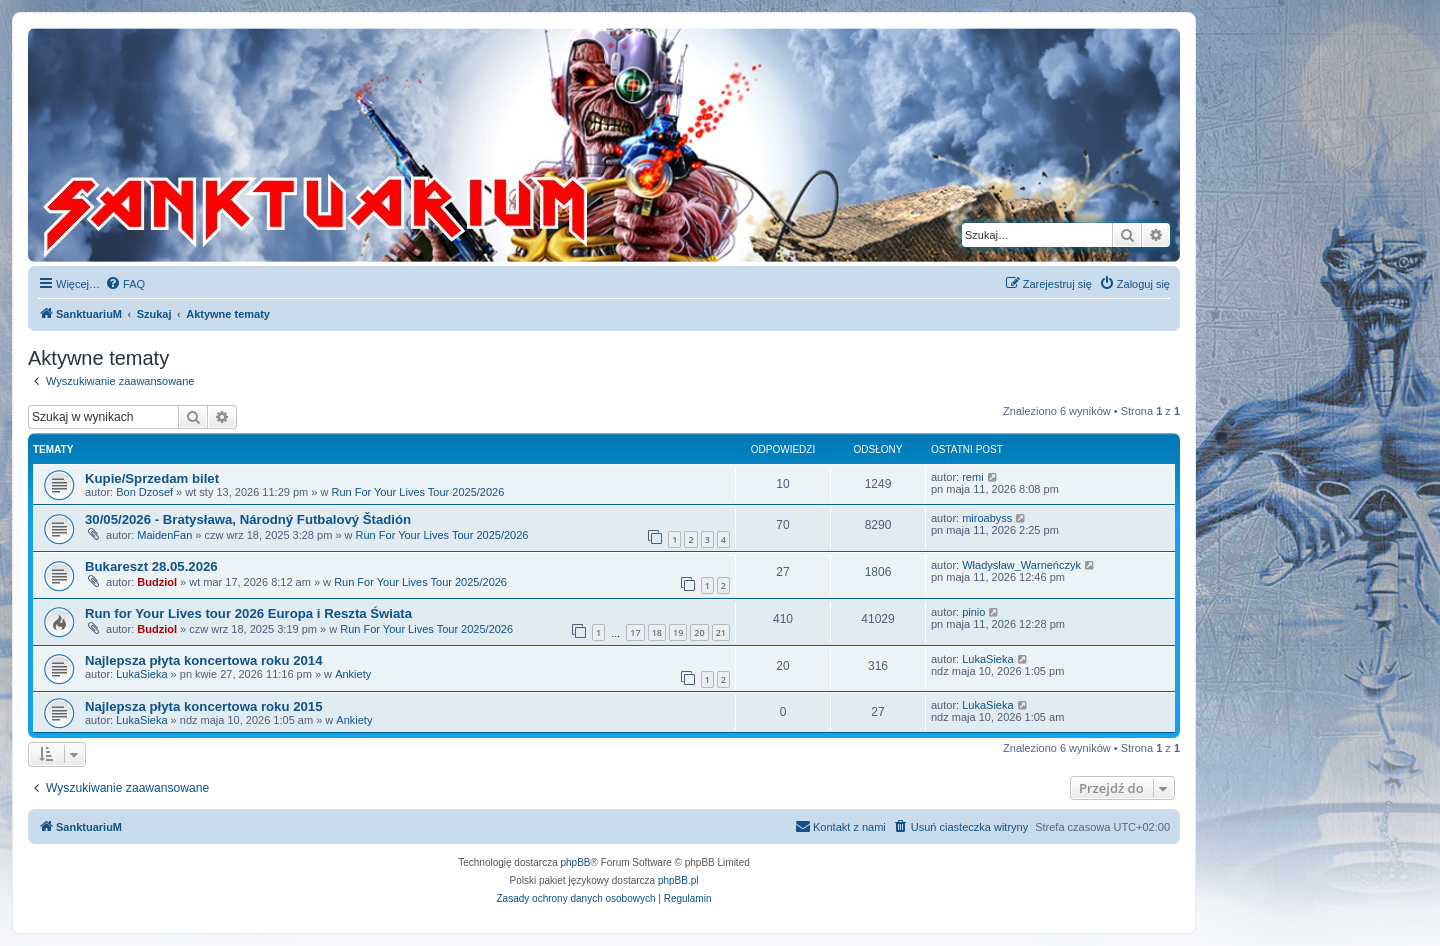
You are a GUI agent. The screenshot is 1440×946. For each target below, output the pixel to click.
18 (657, 632)
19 (678, 632)
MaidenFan (164, 535)
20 (699, 632)
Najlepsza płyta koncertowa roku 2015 (203, 706)
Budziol (157, 582)
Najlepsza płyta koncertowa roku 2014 (203, 660)
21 (721, 632)
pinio (973, 612)
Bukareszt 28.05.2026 (151, 566)
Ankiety (353, 674)
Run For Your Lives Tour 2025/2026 (417, 492)
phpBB (576, 862)
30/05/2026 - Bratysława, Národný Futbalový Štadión (248, 519)
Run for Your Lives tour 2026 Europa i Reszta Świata (248, 613)
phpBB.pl (678, 880)
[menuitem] (125, 284)
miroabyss (987, 518)
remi (972, 477)
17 (635, 632)
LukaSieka (141, 674)
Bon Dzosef (144, 492)
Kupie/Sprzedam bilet (152, 478)
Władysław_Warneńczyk (1021, 565)
